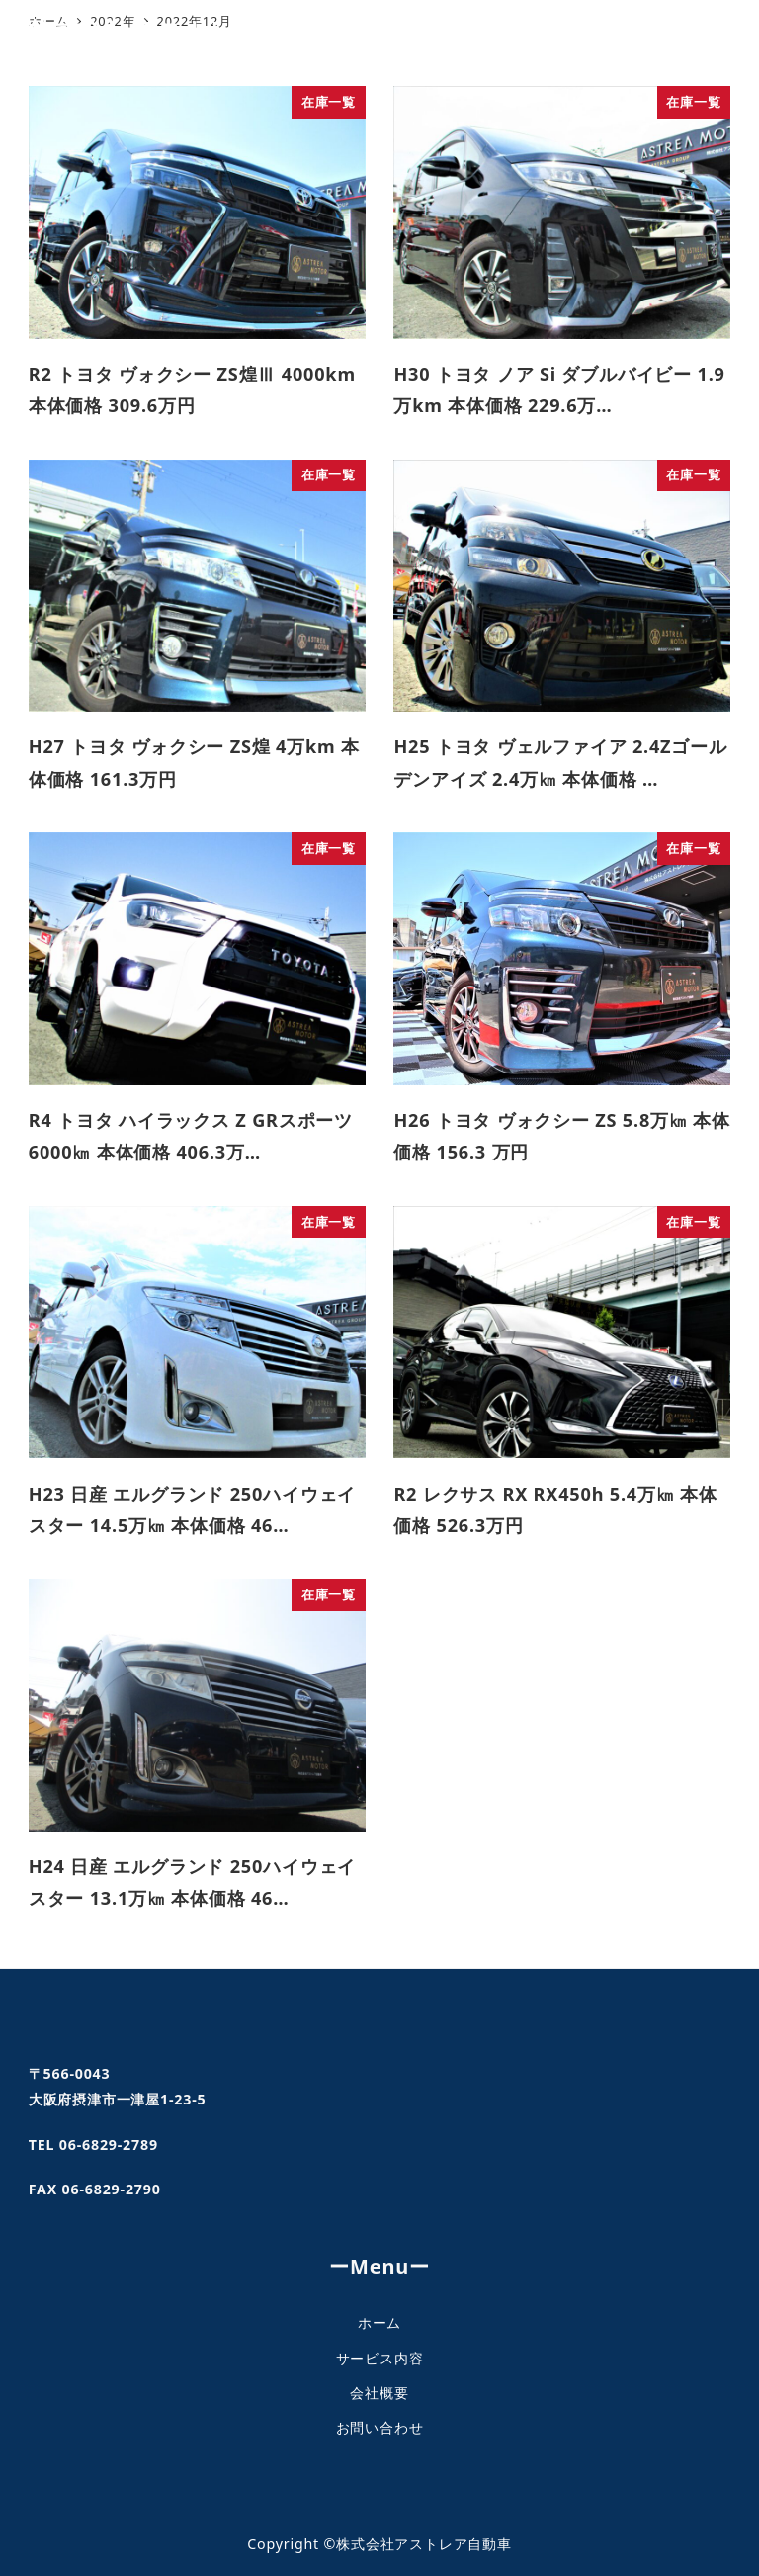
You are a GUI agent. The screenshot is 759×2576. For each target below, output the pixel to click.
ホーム (379, 2322)
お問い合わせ (380, 2427)
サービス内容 (380, 2358)
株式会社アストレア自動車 (184, 30)
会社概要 (379, 2392)
